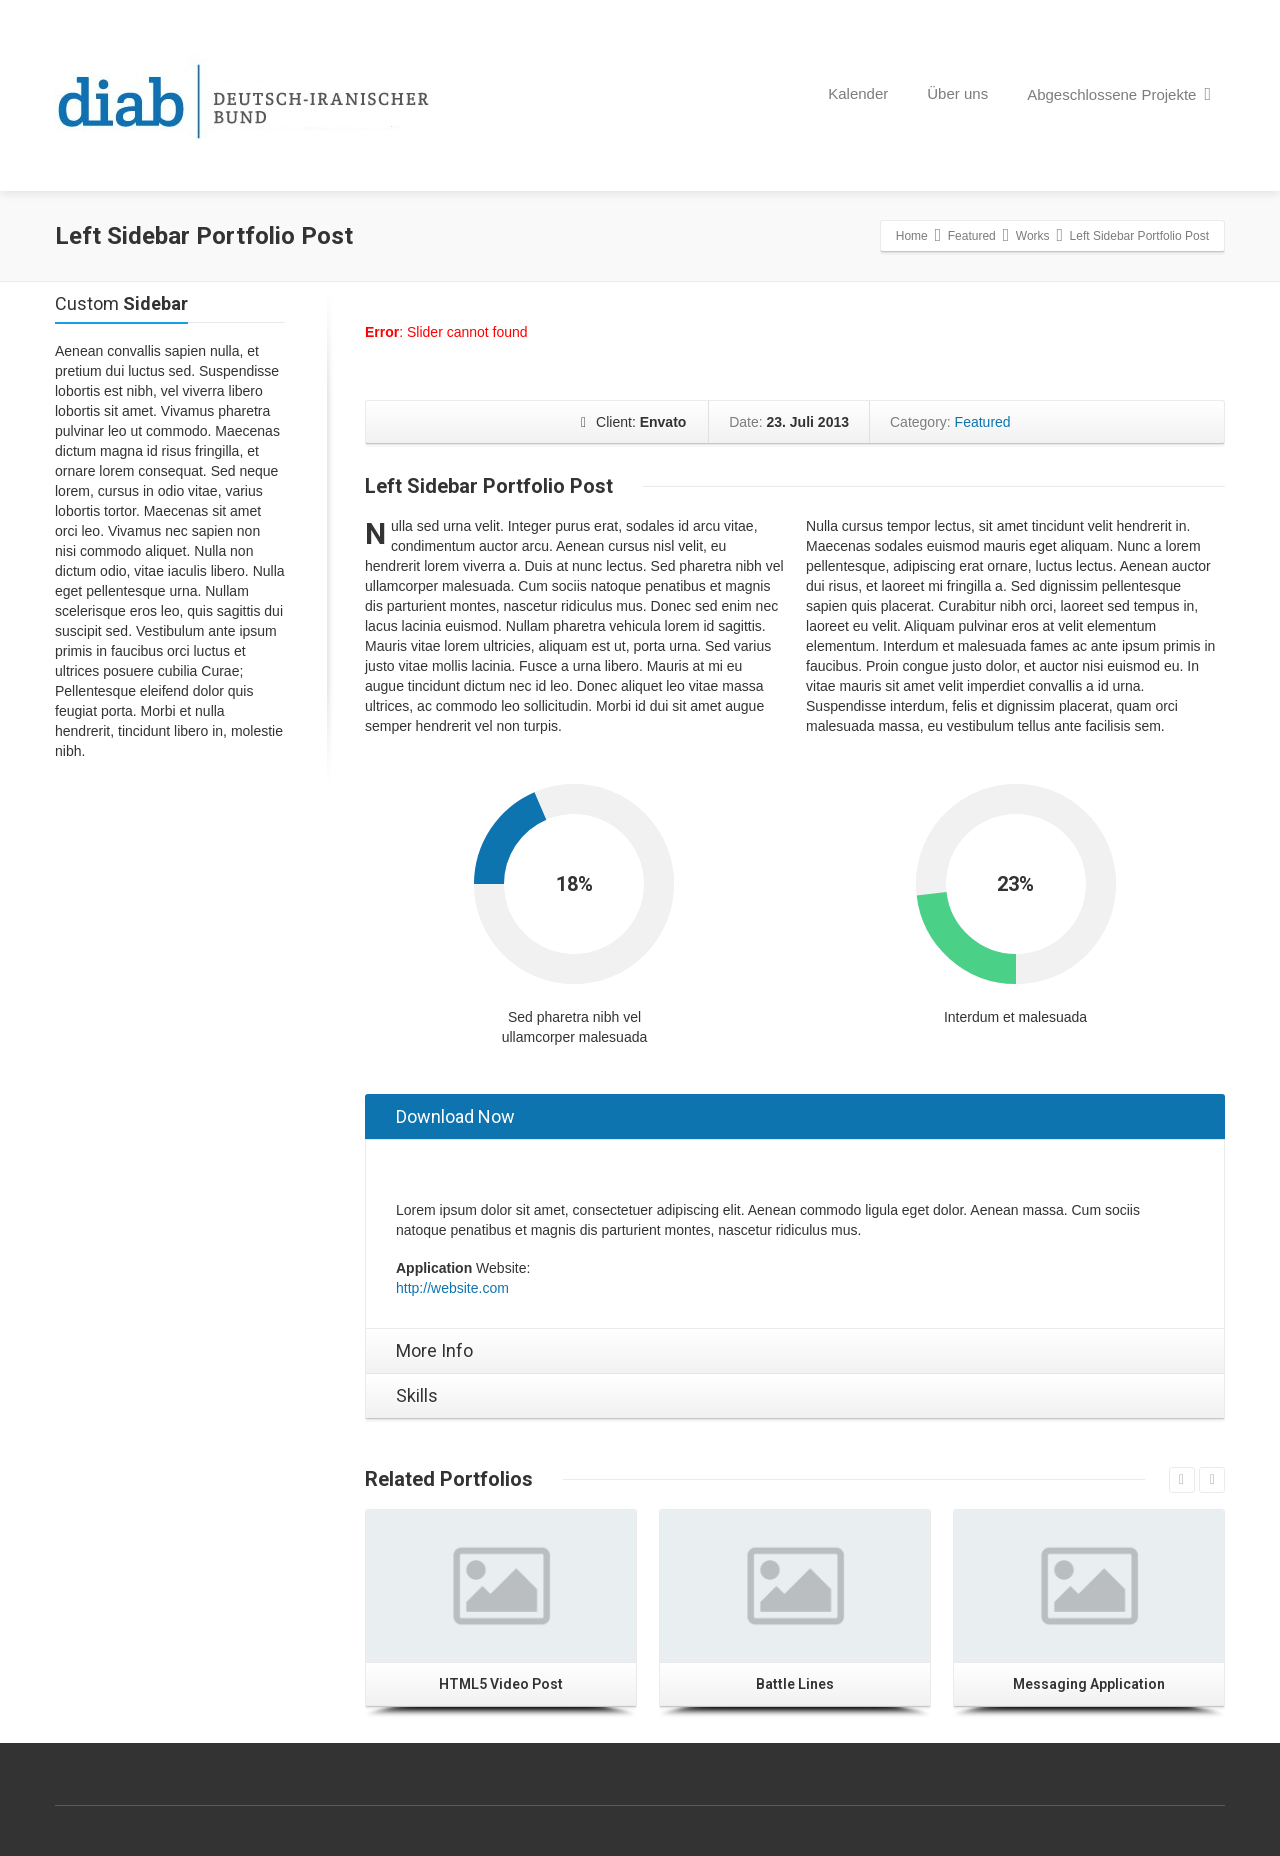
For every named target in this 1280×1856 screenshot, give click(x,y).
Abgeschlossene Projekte (1119, 94)
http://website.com (452, 1288)
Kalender (858, 93)
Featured (981, 422)
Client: (633, 422)
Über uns (957, 93)
